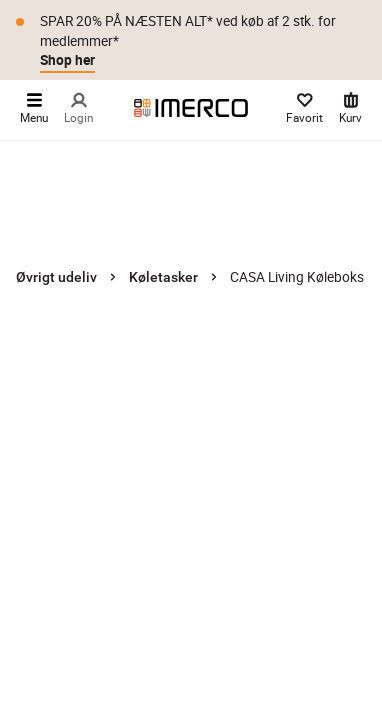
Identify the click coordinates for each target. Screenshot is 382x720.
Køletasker (163, 277)
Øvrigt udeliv (56, 277)
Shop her (67, 60)
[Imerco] (191, 108)
